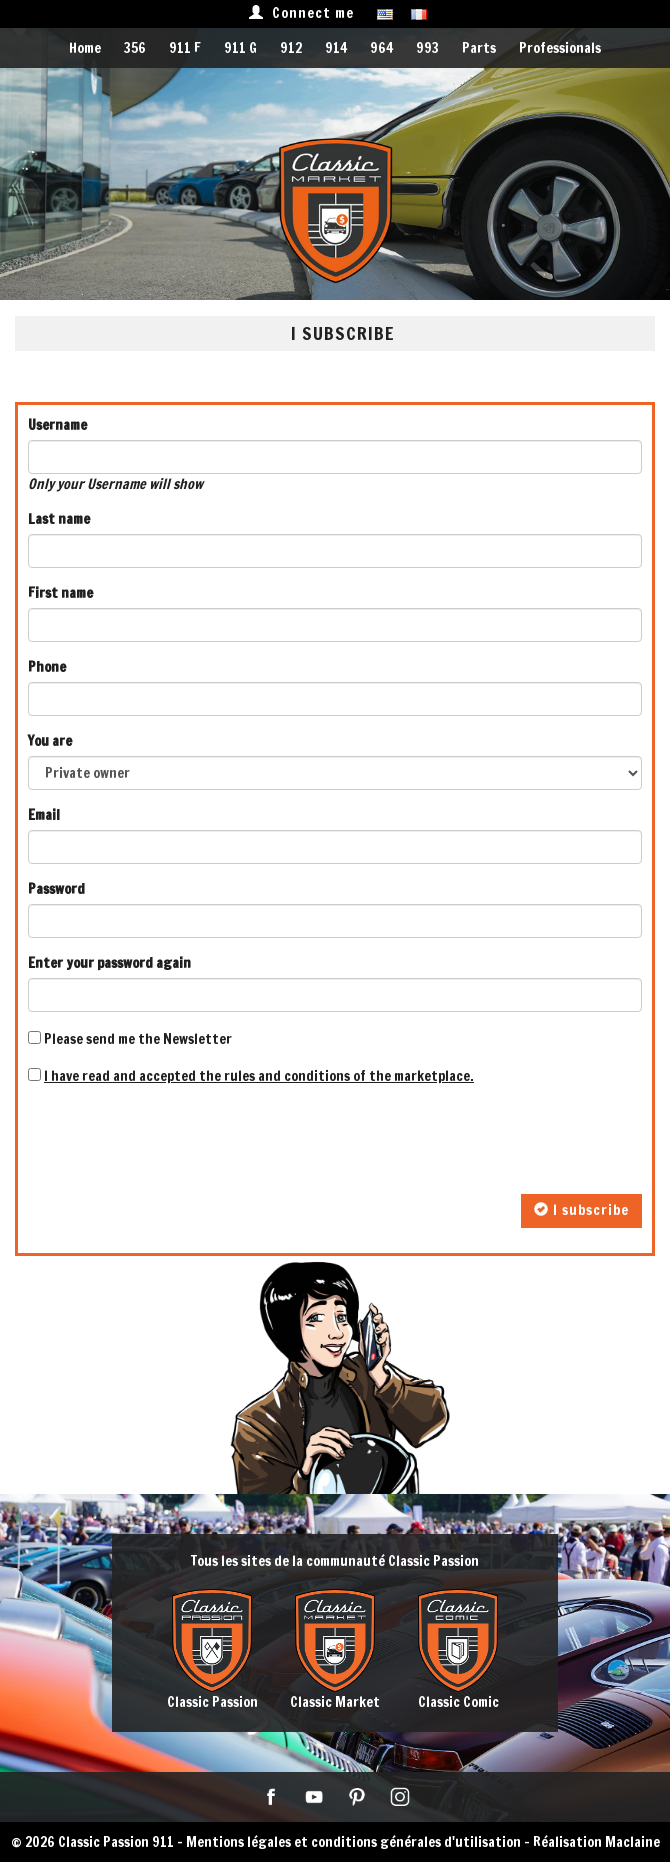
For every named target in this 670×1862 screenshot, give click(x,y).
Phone (47, 667)
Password (56, 889)
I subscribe (581, 1210)
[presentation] (180, 1140)
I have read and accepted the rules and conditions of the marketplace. (259, 1076)
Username (57, 425)
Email (44, 815)
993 (427, 48)
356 (135, 48)
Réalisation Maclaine (596, 1842)
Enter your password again (109, 963)
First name (60, 593)
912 (291, 48)
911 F (185, 48)
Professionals (560, 48)
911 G (240, 48)
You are (50, 741)
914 (336, 48)
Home (85, 48)
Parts (479, 48)
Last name (59, 519)
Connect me (301, 13)
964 (381, 48)
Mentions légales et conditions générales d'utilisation (353, 1842)
